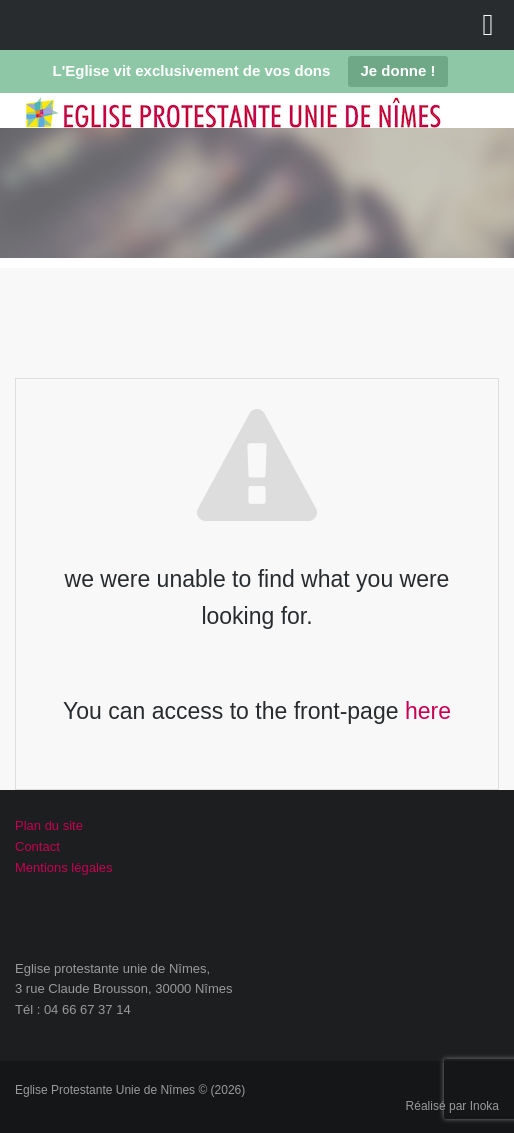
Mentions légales (64, 867)
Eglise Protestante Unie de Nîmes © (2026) (130, 1090)
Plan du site (49, 825)
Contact (37, 846)
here (428, 711)
